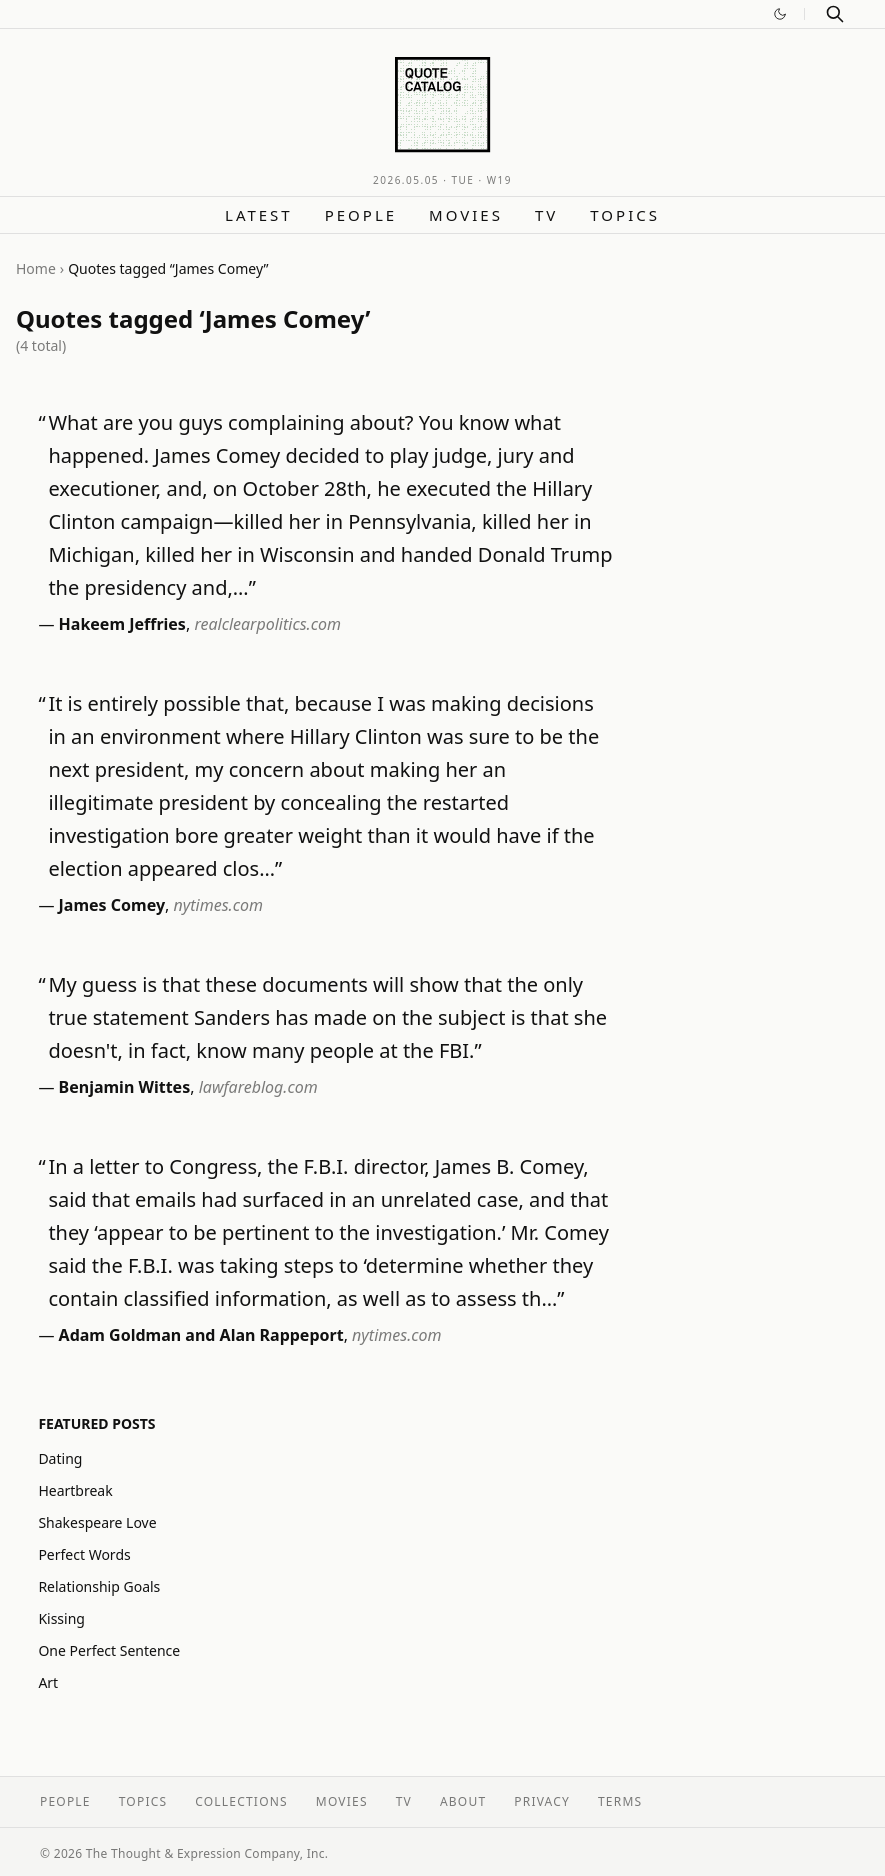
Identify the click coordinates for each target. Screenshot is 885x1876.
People (361, 215)
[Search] (835, 14)
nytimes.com (218, 905)
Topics (625, 215)
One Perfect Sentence (109, 1650)
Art (48, 1682)
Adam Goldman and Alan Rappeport (201, 1335)
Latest (259, 215)
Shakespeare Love (97, 1522)
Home (36, 268)
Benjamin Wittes (125, 1087)
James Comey (112, 905)
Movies (466, 215)
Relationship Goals (99, 1586)
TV (546, 215)
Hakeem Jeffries (122, 624)
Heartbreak (75, 1490)
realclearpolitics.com (267, 624)
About (463, 1801)
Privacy (542, 1801)
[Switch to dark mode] (780, 14)
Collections (241, 1801)
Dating (60, 1458)
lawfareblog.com (258, 1087)
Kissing (61, 1618)
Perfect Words (84, 1554)
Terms (620, 1801)
